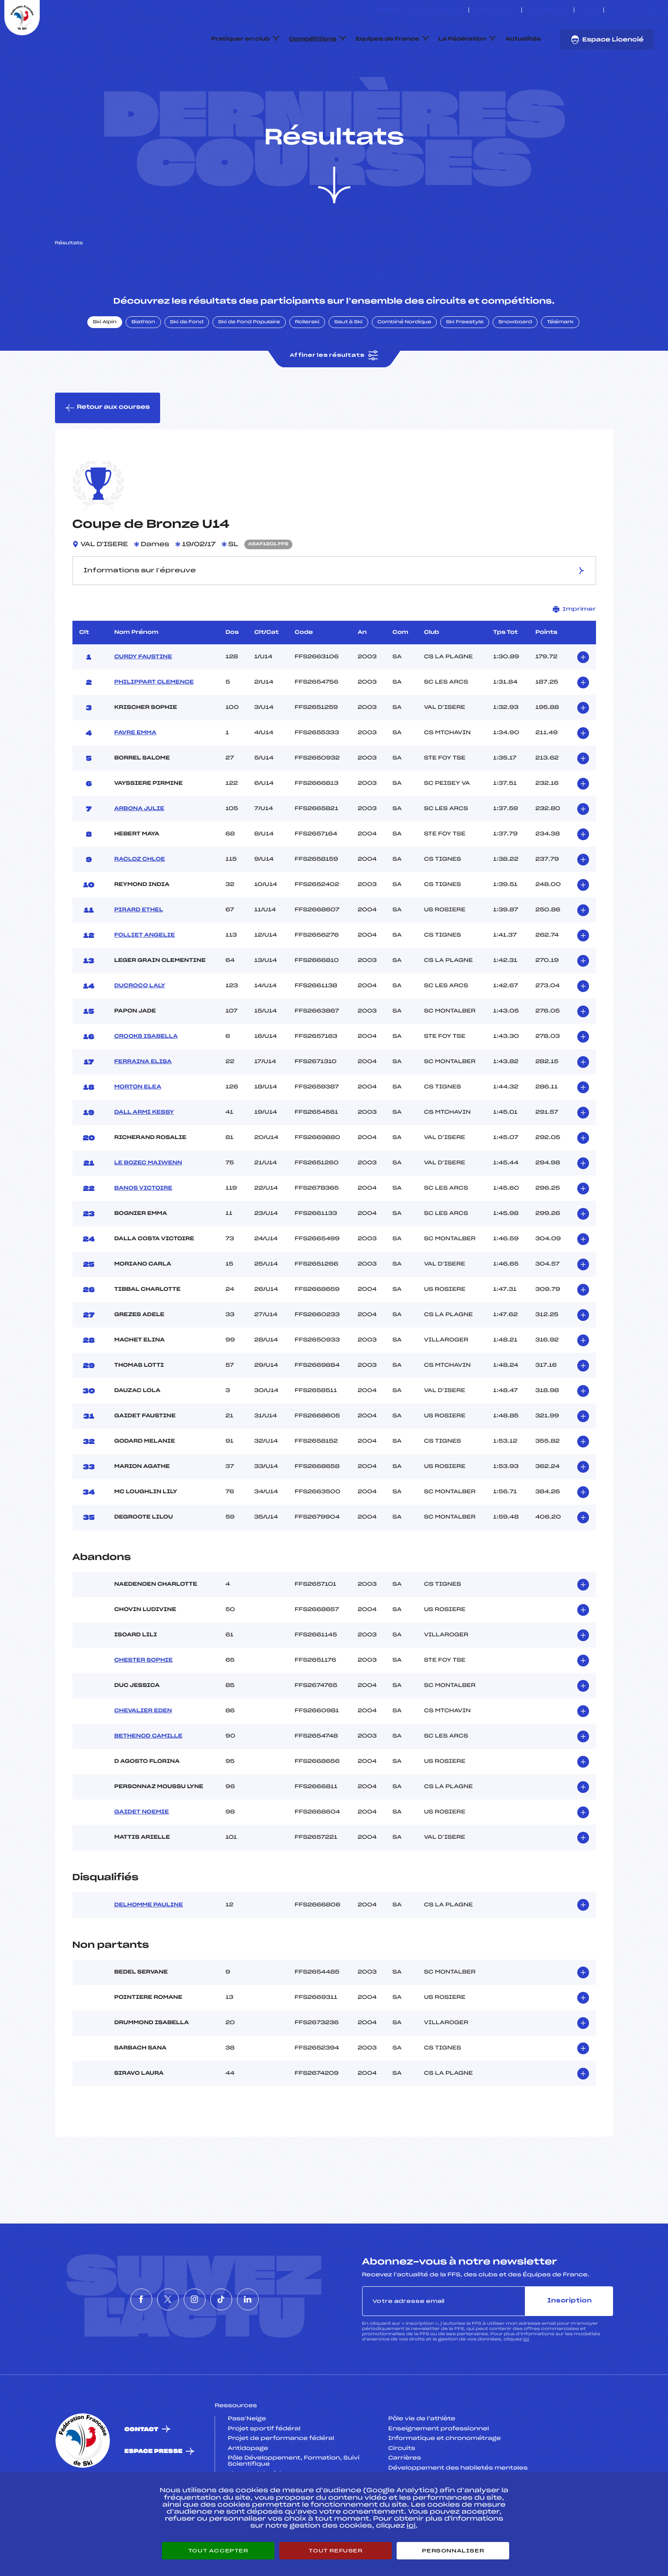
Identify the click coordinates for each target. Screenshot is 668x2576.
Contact (141, 2470)
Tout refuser (335, 2550)
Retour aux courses (107, 449)
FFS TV (588, 10)
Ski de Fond (187, 363)
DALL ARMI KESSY (144, 1153)
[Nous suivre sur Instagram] (631, 10)
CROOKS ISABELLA (146, 1077)
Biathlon (143, 363)
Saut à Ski (348, 363)
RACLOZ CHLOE (139, 900)
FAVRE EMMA (135, 774)
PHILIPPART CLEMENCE (154, 723)
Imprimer (574, 650)
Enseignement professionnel (438, 2470)
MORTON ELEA (137, 1128)
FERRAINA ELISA (143, 1102)
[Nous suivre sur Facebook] (611, 10)
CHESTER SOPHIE (143, 1701)
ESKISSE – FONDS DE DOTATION (420, 10)
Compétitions (312, 39)
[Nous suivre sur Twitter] (621, 10)
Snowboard (515, 363)
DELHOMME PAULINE (148, 1946)
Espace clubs (495, 10)
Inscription (569, 2342)
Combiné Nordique (404, 363)
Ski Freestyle (464, 363)
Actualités (523, 39)
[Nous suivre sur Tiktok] (641, 10)
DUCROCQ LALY (139, 1027)
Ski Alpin (105, 363)
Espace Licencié (607, 39)
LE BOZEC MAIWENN (148, 1204)
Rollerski (307, 363)
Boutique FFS (548, 10)
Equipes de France (387, 39)
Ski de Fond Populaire (249, 363)
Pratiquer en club (240, 39)
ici (526, 2381)
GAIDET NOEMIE (141, 1853)
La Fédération (462, 39)
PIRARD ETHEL (138, 951)
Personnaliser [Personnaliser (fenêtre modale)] (453, 2550)
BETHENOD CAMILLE (148, 1777)
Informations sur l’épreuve (334, 611)
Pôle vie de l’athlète (422, 2460)
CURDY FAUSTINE (143, 698)
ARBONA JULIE (139, 849)
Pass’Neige (247, 2460)
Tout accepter (218, 2550)
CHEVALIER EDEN (143, 1752)
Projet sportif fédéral (264, 2470)
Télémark (560, 363)
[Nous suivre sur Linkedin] (651, 10)
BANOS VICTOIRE (143, 1229)
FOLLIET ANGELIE (144, 976)
